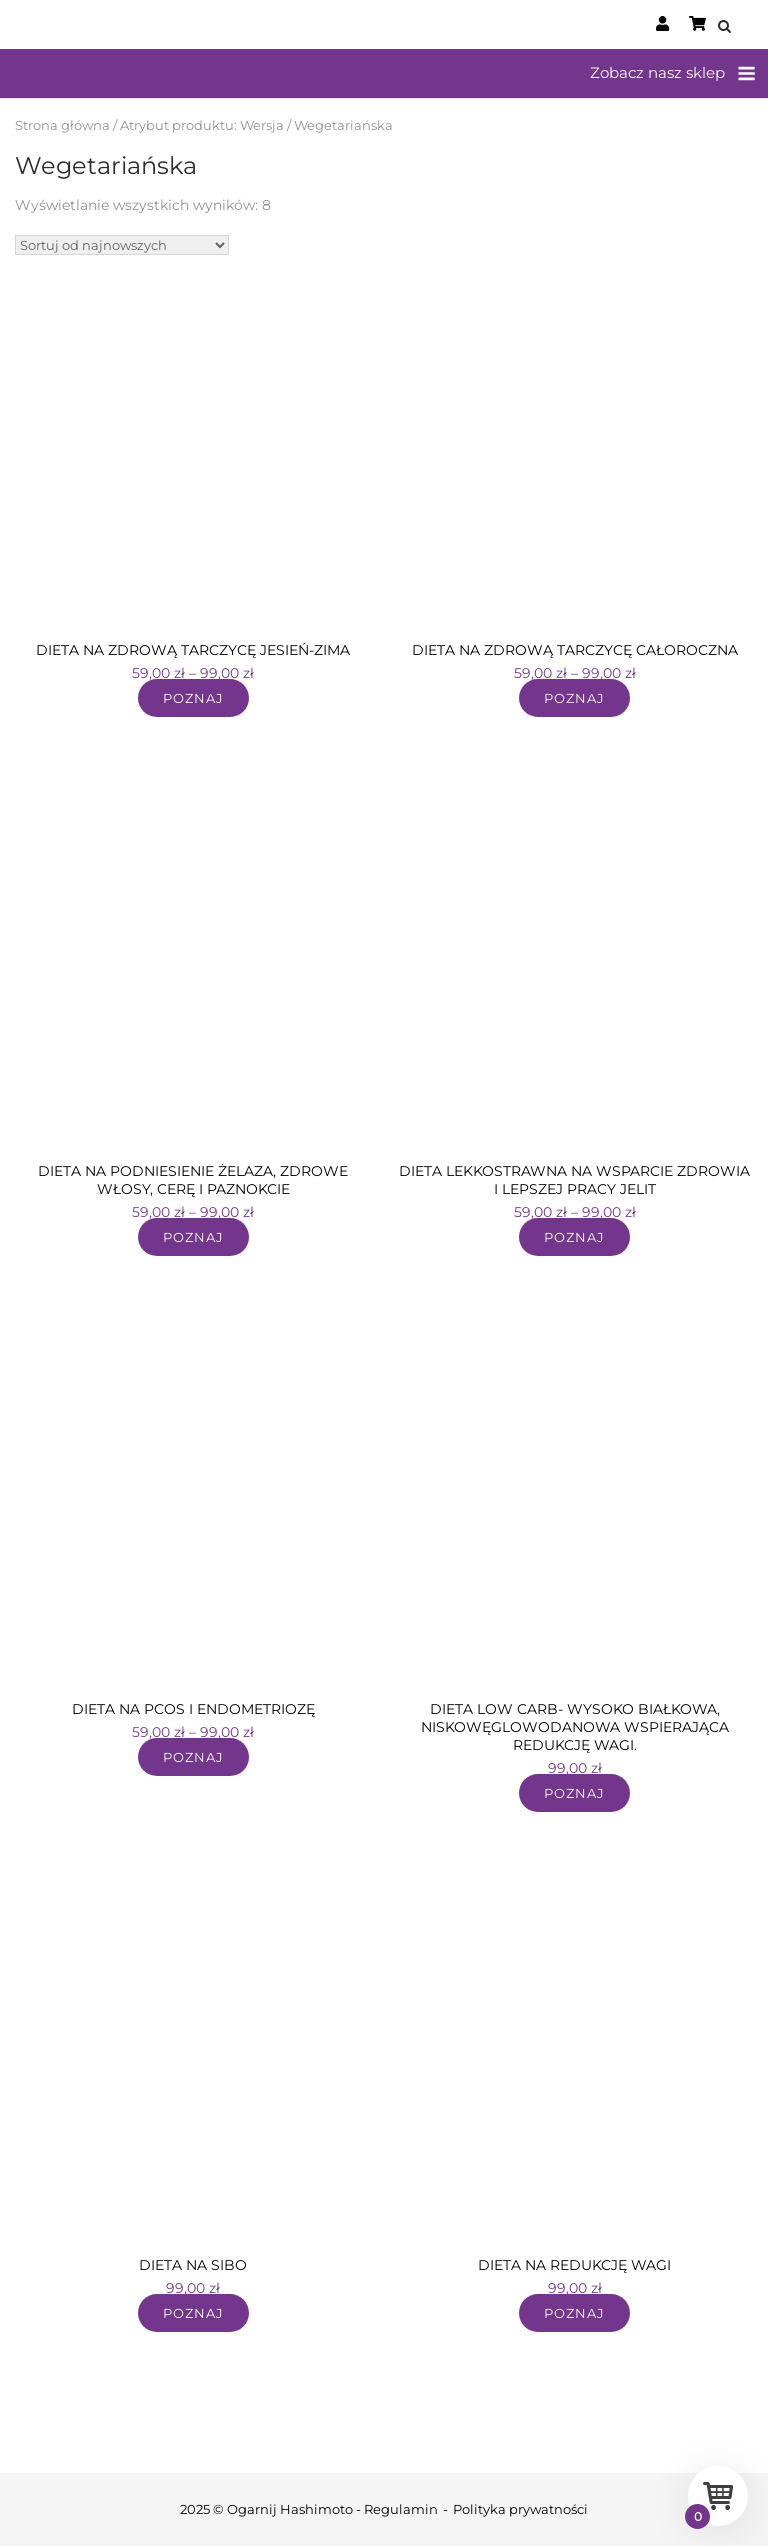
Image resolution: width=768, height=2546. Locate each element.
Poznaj (193, 698)
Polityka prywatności (520, 2509)
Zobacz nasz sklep (657, 72)
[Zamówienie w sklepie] (122, 245)
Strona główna (62, 125)
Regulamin (401, 2509)
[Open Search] (724, 27)
